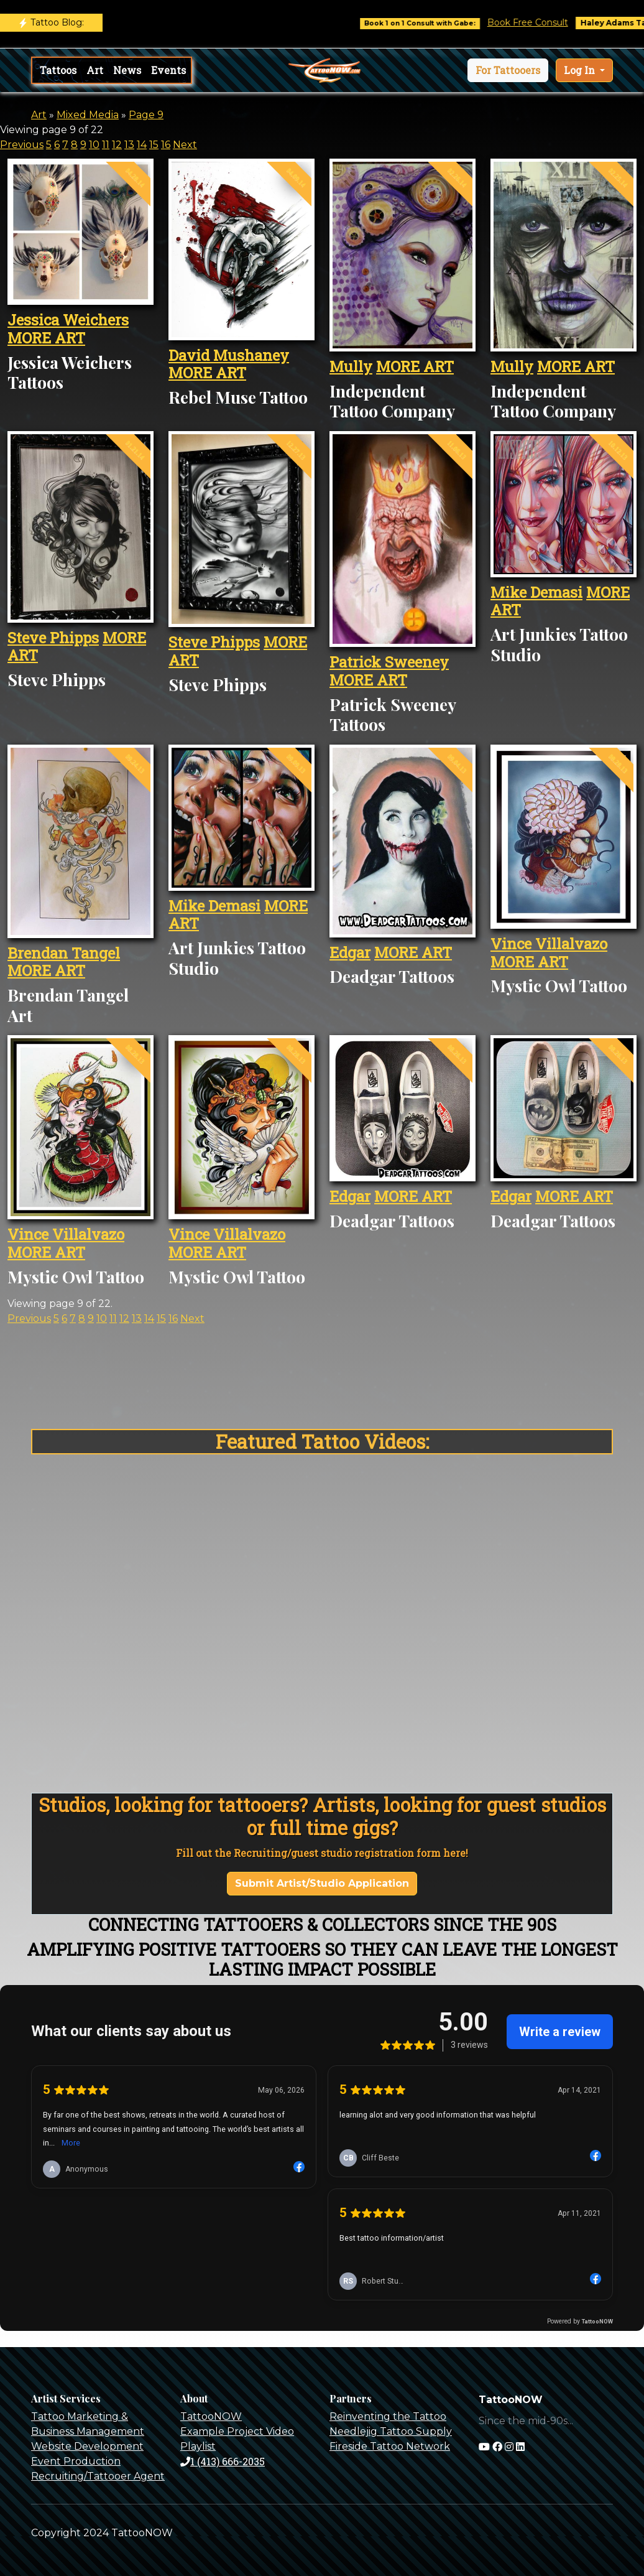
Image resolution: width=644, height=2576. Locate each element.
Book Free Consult (542, 22)
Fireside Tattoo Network (389, 2446)
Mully (350, 366)
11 (105, 145)
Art (94, 70)
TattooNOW (211, 2416)
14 (142, 145)
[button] (507, 70)
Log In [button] (580, 70)
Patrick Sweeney (389, 662)
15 (154, 145)
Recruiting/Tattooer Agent (98, 2476)
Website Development (87, 2446)
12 (117, 145)
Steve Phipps (53, 638)
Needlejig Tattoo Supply (390, 2431)
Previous (22, 145)
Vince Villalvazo (548, 944)
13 (129, 145)
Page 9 (146, 115)
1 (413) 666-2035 (222, 2461)
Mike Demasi (536, 592)
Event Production (76, 2461)
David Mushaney (228, 355)
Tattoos (58, 70)
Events (168, 70)
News (127, 70)
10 (94, 145)
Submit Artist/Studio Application (322, 1883)
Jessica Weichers (68, 320)
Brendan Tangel (63, 953)
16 (165, 145)
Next (185, 145)
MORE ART (46, 338)
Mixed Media (88, 115)
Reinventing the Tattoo (387, 2416)
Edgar (349, 952)
